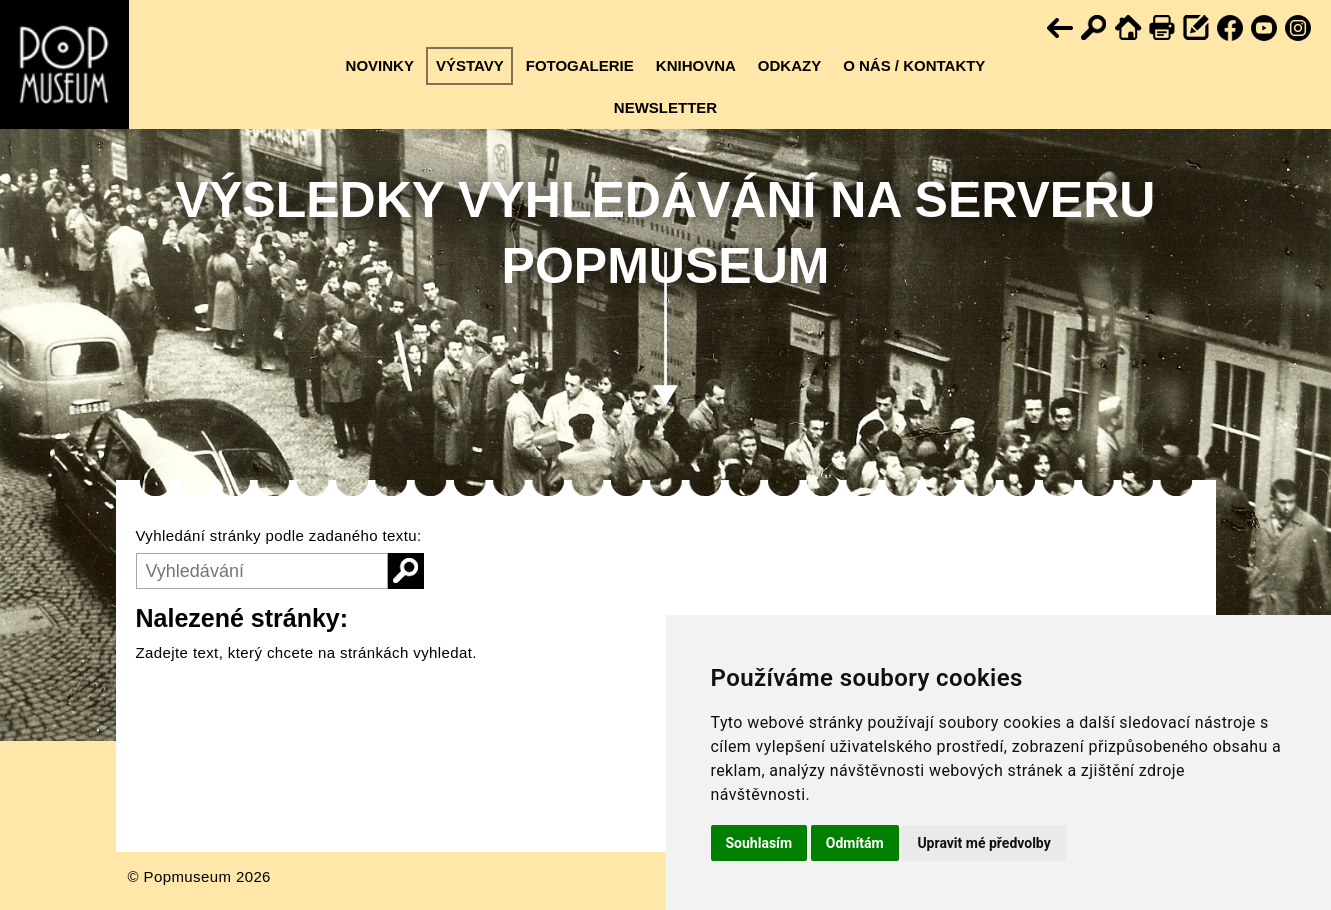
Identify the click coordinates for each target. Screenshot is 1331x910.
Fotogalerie (580, 65)
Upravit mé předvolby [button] (983, 843)
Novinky (380, 65)
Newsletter (665, 107)
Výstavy (470, 65)
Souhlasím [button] (759, 843)
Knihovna (696, 65)
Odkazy (789, 65)
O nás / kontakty (914, 65)
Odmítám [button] (855, 843)
